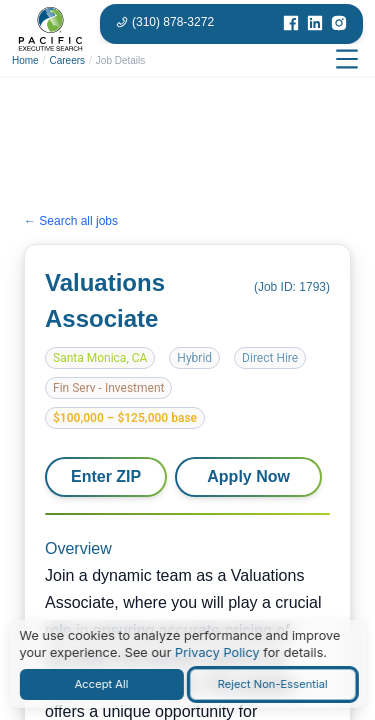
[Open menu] (347, 60)
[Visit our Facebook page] (291, 24)
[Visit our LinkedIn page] (315, 24)
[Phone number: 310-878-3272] (165, 22)
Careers (67, 60)
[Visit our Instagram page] (339, 24)
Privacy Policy (217, 652)
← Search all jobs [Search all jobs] (71, 221)
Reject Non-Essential (273, 684)
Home (25, 60)
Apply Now (248, 476)
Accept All (102, 684)
